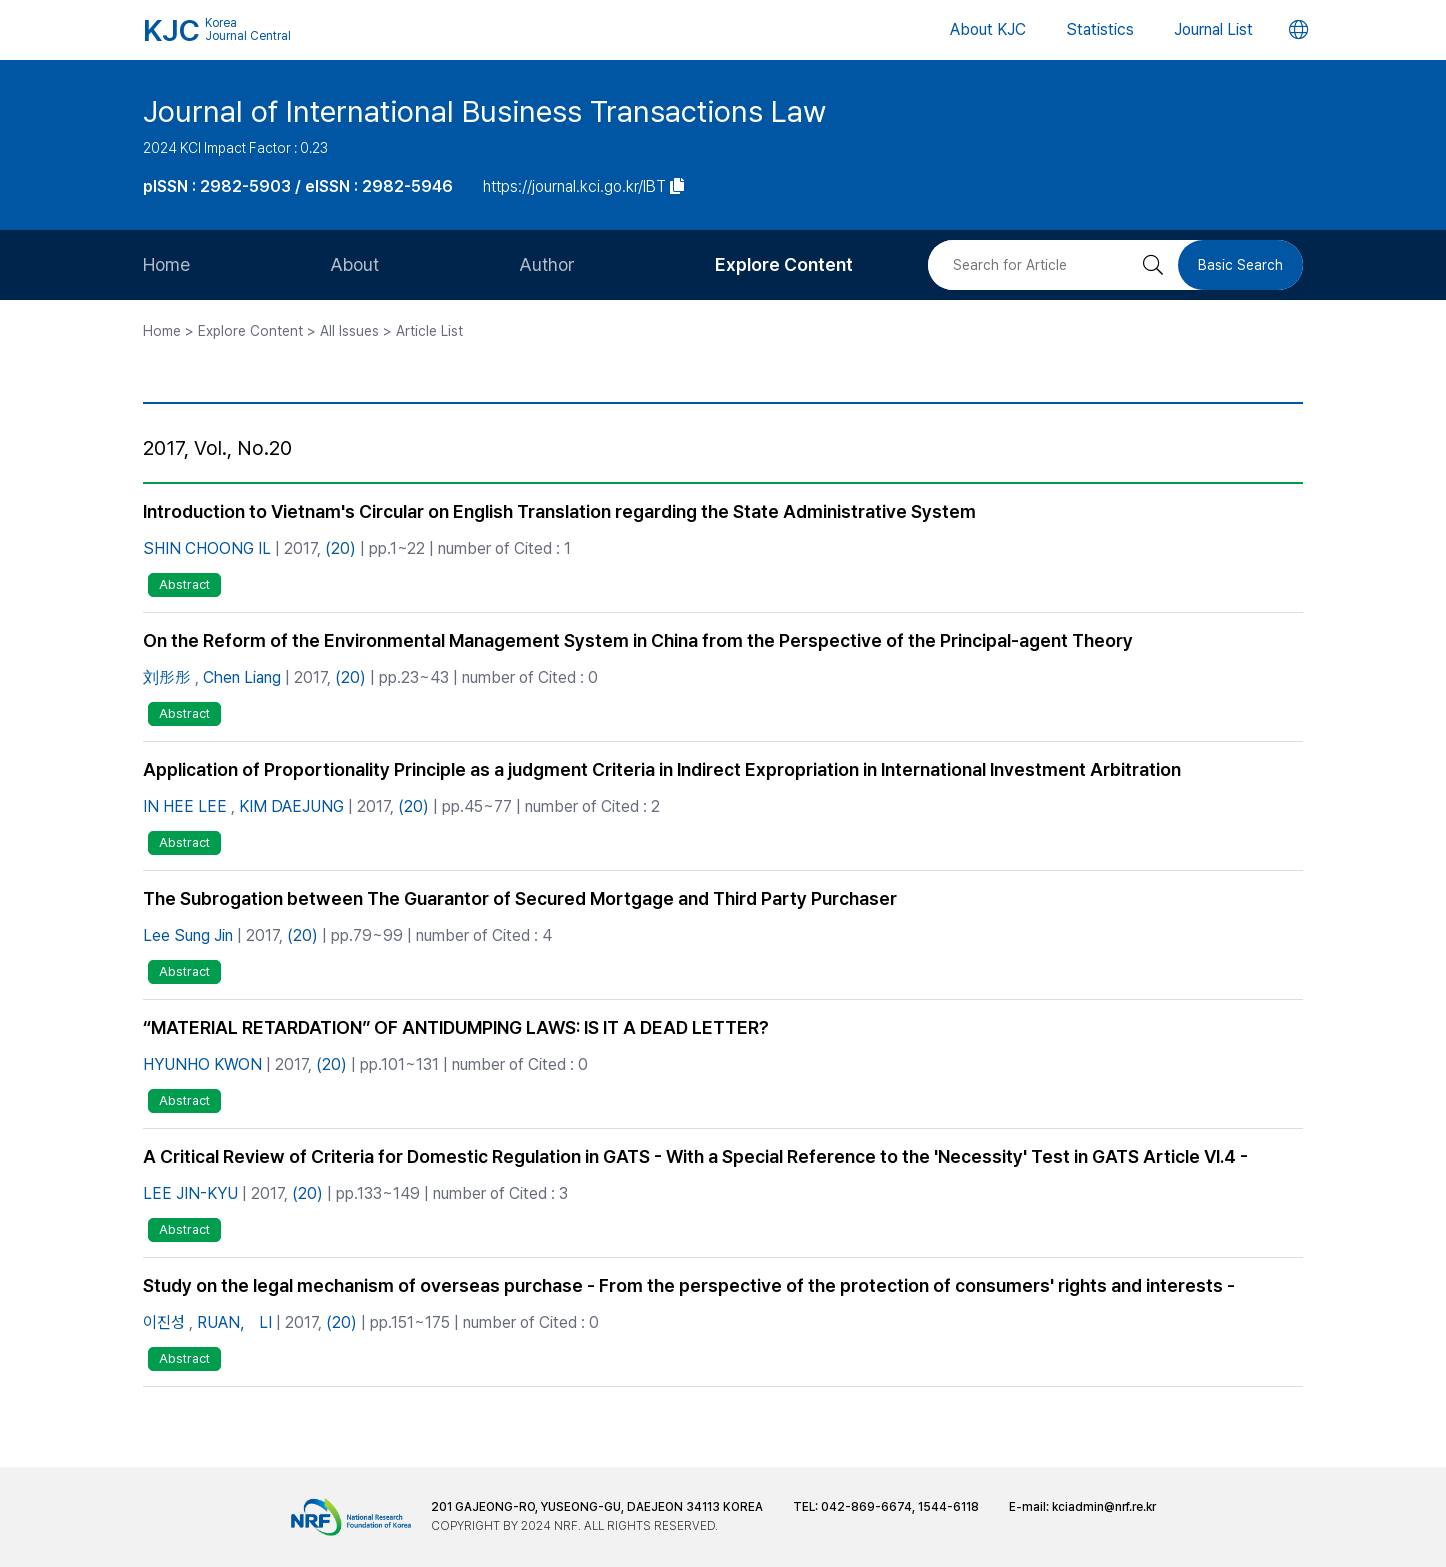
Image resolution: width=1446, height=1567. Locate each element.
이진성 (164, 1322)
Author (547, 264)
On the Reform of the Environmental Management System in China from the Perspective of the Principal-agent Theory (638, 640)
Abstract (184, 584)
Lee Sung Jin (188, 935)
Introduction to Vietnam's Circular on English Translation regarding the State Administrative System (559, 511)
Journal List (1213, 29)
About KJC (988, 29)
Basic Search (1240, 265)
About (354, 264)
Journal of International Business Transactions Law (484, 111)
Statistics (1100, 29)
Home (166, 264)
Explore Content (784, 264)
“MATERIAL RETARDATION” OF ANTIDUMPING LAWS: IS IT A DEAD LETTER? (456, 1027)
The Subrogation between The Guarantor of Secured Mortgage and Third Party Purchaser (520, 898)
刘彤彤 (167, 677)
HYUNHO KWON (202, 1064)
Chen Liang (242, 677)
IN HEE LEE (185, 806)
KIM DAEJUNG (291, 806)
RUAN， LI (234, 1322)
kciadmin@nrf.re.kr (1104, 1507)
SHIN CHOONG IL (207, 548)
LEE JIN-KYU (190, 1193)
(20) (340, 548)
